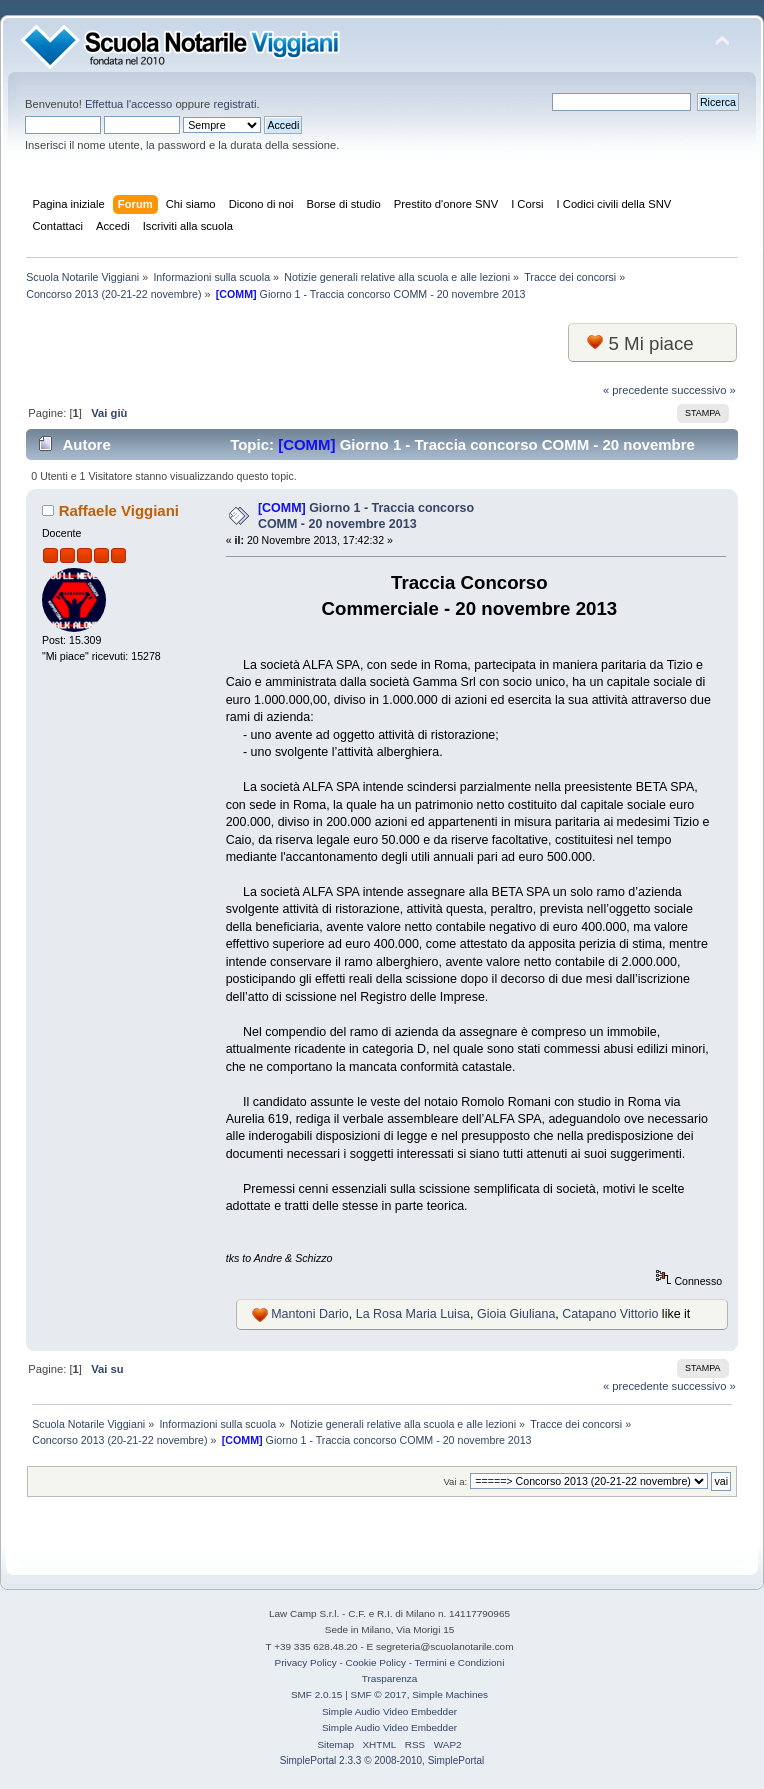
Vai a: (455, 1481)
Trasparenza (390, 1678)
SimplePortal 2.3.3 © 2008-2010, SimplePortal (382, 1760)
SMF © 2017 (379, 1694)
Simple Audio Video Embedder (389, 1711)
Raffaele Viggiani (119, 510)
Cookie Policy (376, 1662)
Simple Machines (450, 1694)
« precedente (636, 390)
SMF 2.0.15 (317, 1694)
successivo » (704, 390)
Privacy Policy (306, 1662)
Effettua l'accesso (128, 104)
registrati (234, 104)
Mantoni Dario (310, 1314)
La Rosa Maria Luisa (413, 1314)
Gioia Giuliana (516, 1314)
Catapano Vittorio (610, 1314)
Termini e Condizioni (460, 1662)
